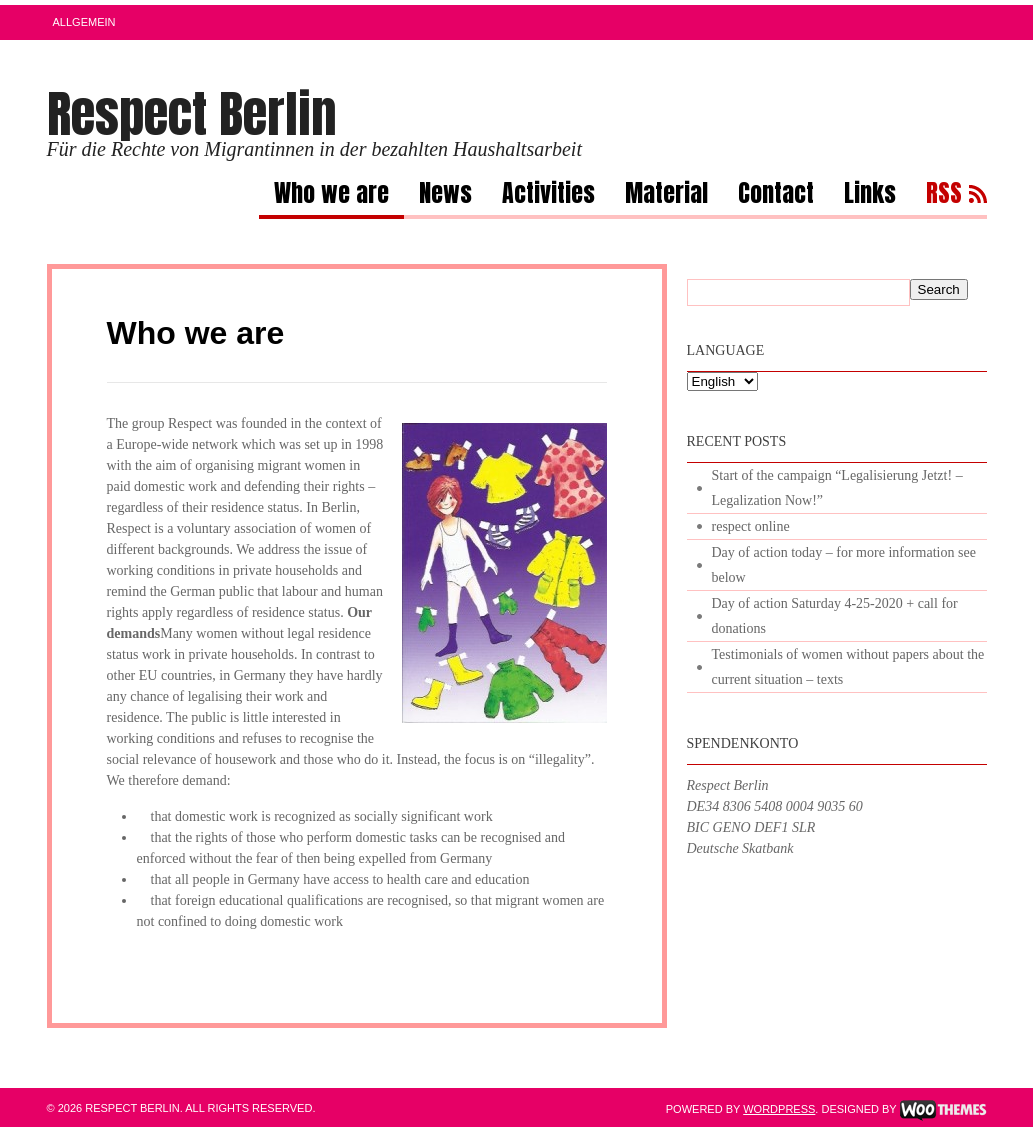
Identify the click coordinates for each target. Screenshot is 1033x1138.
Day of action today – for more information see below (844, 565)
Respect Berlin (192, 113)
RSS (944, 196)
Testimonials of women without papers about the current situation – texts (848, 667)
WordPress (779, 1109)
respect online (751, 526)
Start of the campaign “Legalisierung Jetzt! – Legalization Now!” (837, 488)
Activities (548, 196)
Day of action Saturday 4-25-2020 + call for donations (835, 616)
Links (870, 196)
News (445, 196)
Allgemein (84, 22)
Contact (776, 196)
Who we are (331, 196)
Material (666, 196)
